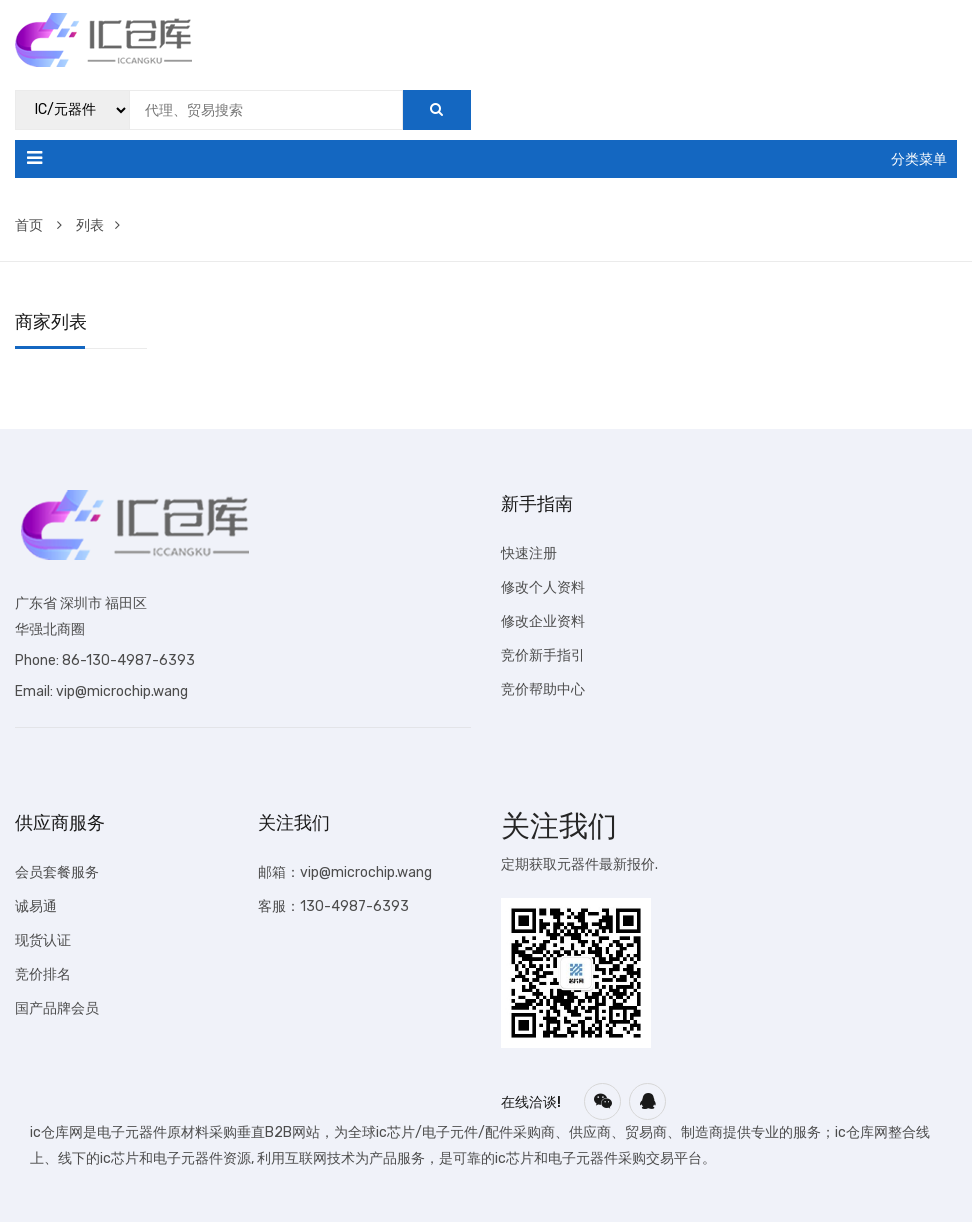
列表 (98, 225)
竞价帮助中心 (543, 689)
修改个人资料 (543, 587)
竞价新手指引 (543, 655)
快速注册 (529, 553)
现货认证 (43, 940)
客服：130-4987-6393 (333, 906)
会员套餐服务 (57, 872)
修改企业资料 (543, 621)
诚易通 (36, 906)
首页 (38, 225)
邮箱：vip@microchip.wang (345, 872)
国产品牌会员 (57, 1008)
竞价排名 (43, 974)
